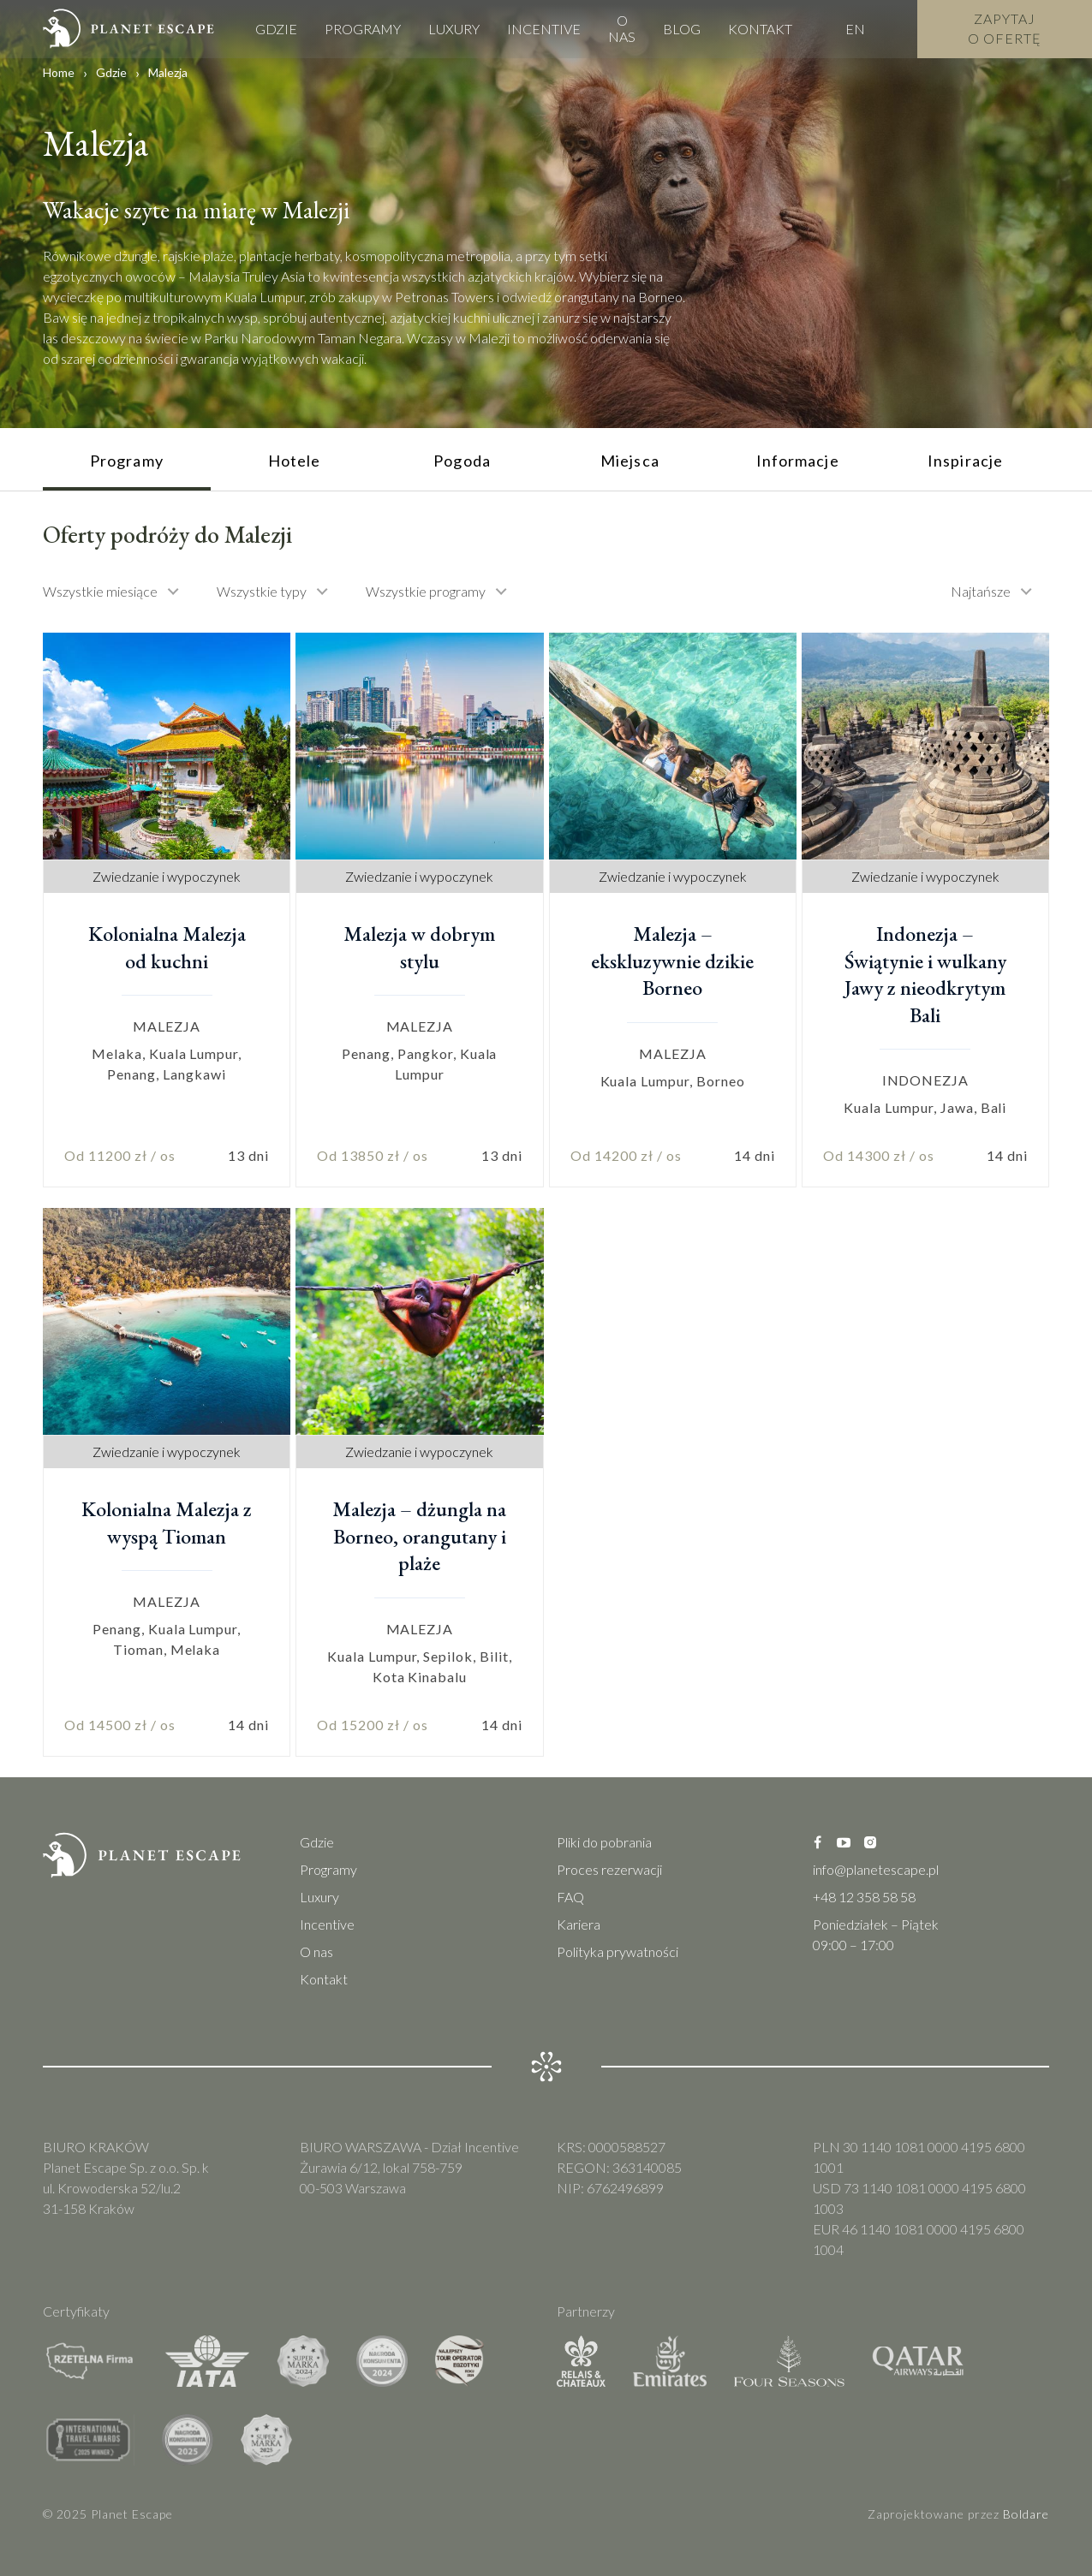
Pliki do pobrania (604, 1842)
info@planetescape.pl (876, 1869)
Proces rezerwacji (609, 1869)
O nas (622, 26)
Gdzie (276, 27)
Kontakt (760, 27)
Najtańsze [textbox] (981, 591)
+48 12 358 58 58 (864, 1897)
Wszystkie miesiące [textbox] (100, 591)
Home (59, 72)
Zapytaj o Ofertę (1004, 26)
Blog (682, 27)
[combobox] (119, 591)
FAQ (570, 1897)
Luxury (454, 27)
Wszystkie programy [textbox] (426, 591)
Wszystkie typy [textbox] (262, 591)
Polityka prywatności (617, 1951)
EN (855, 27)
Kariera (578, 1924)
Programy (363, 27)
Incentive (544, 27)
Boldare (1026, 2514)
